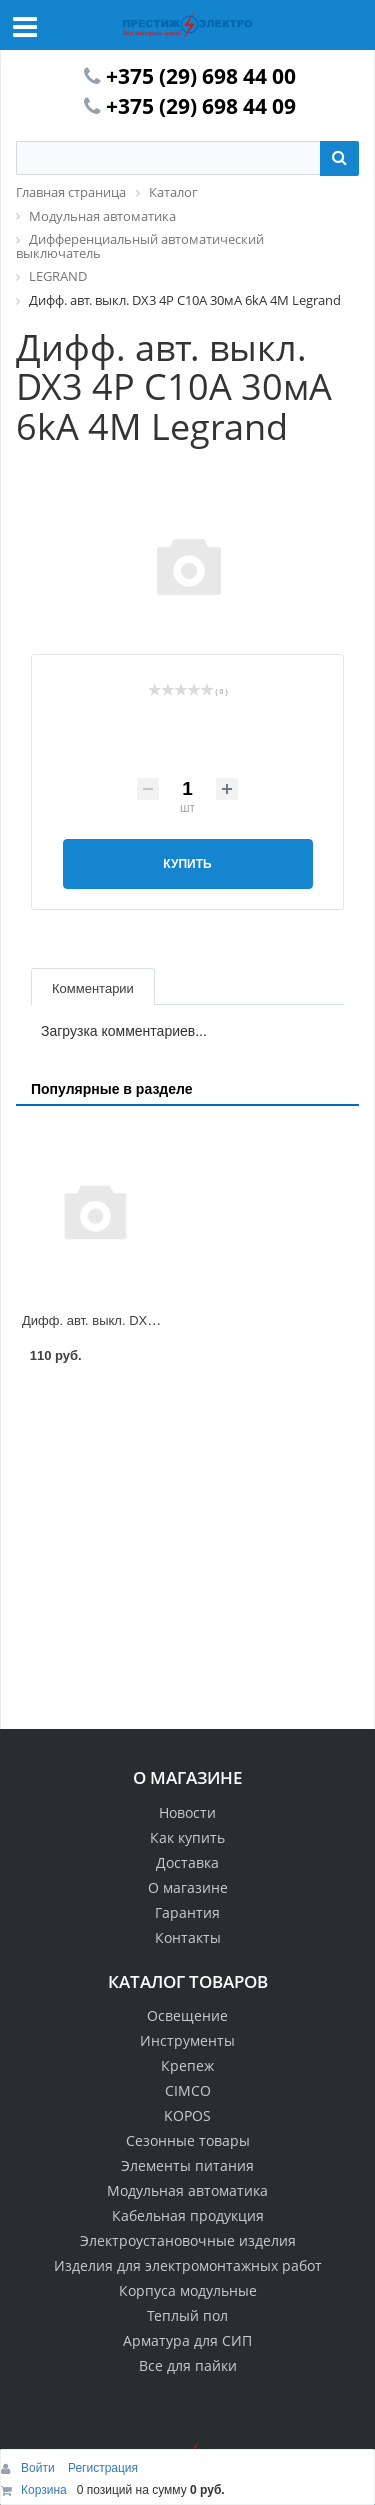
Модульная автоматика (187, 2190)
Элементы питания (187, 2165)
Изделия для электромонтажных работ (188, 2265)
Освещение (187, 2015)
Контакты (188, 1937)
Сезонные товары (188, 2140)
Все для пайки (188, 2365)
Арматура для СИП (187, 2340)
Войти (39, 2468)
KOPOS (187, 2115)
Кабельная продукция (188, 2215)
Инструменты (187, 2040)
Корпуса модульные (188, 2290)
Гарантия (187, 1912)
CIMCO (188, 2090)
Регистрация (103, 2468)
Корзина (44, 2490)
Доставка (187, 1862)
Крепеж (187, 2065)
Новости (187, 1812)
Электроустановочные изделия (188, 2240)
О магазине (188, 1887)
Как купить (187, 1837)
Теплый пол (187, 2315)
